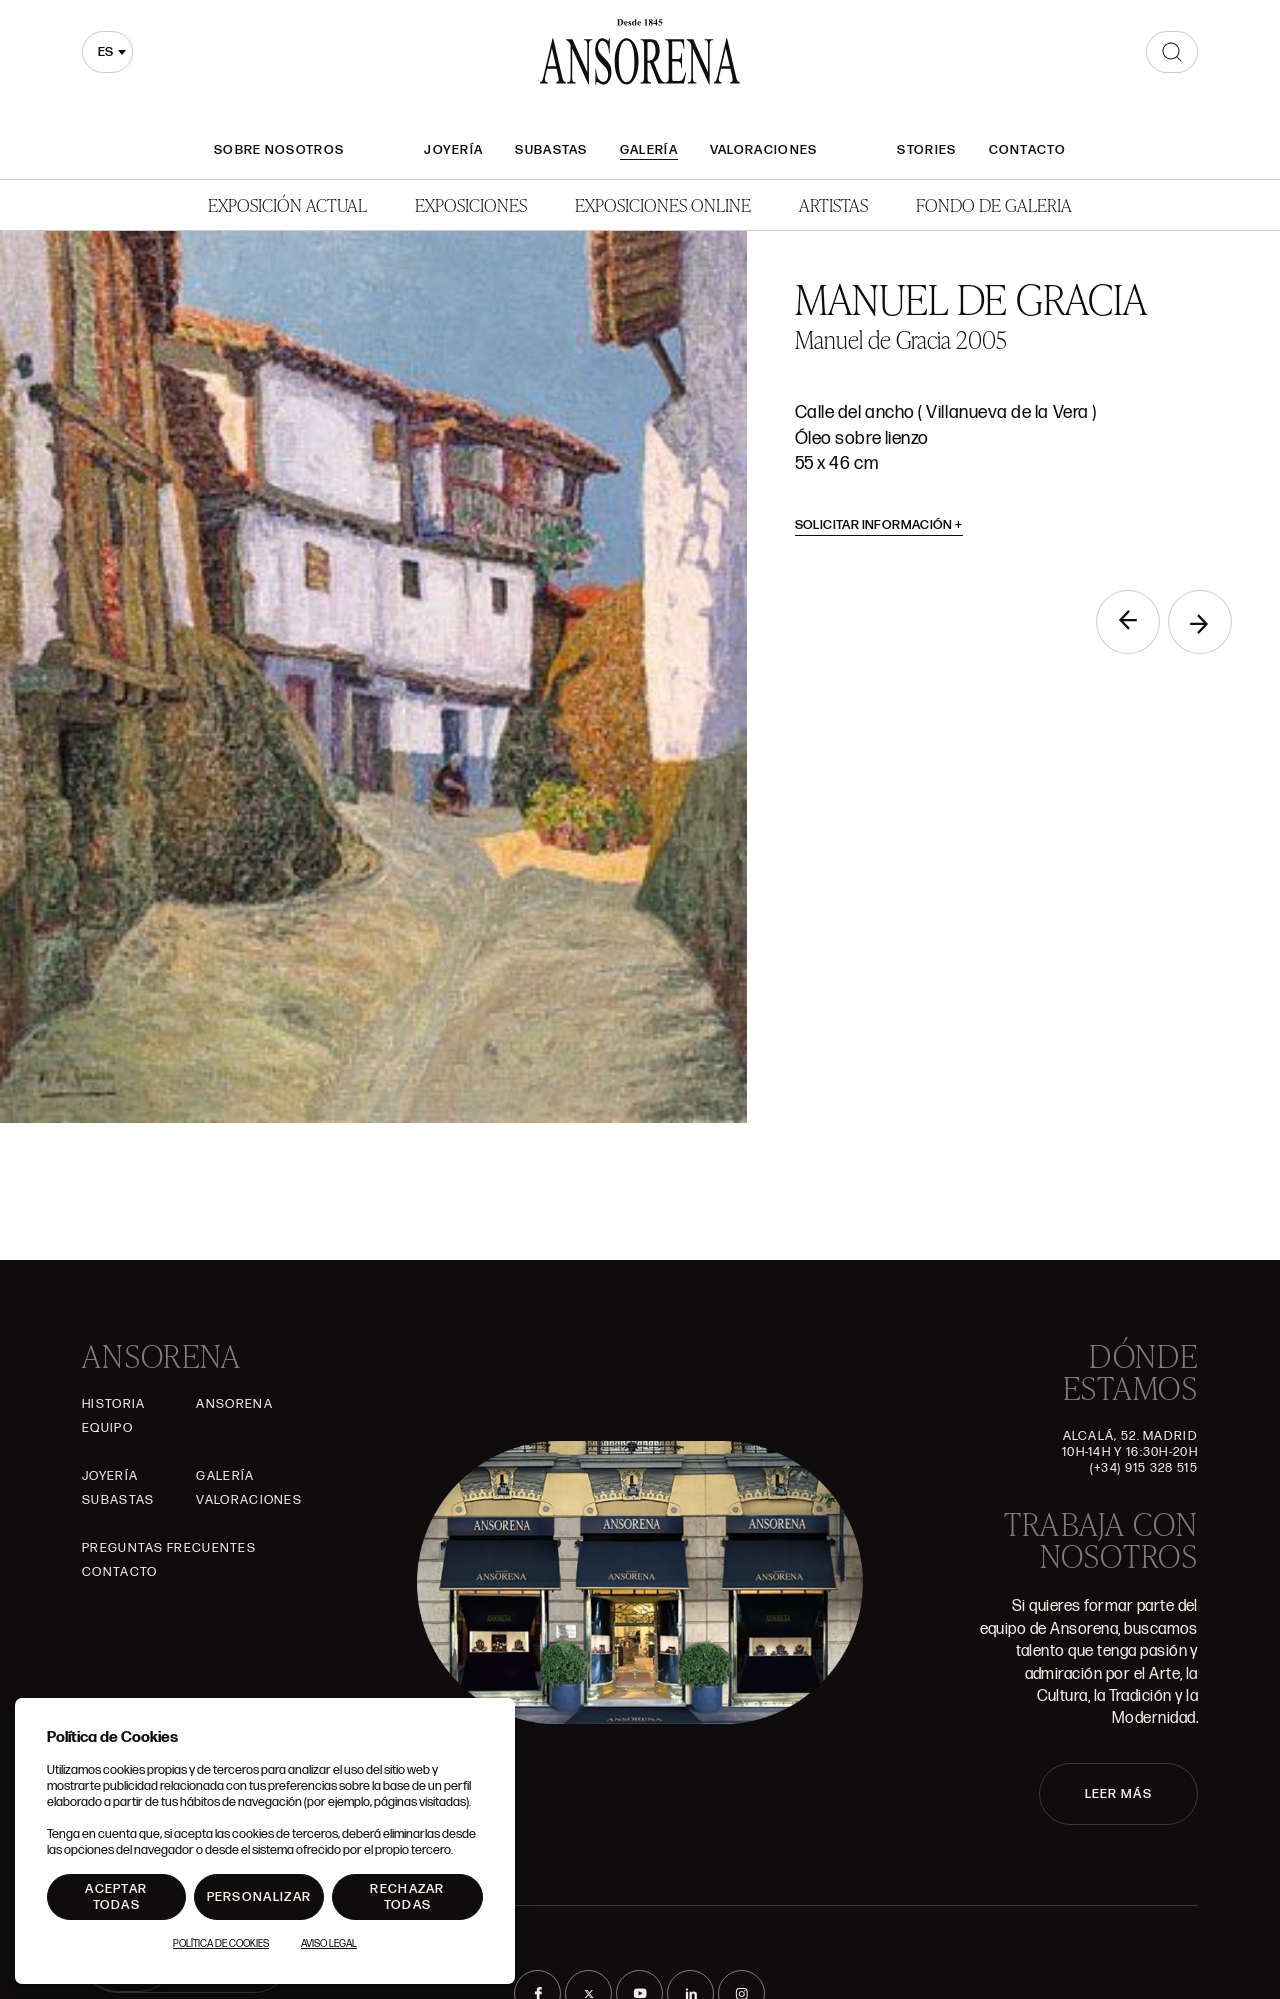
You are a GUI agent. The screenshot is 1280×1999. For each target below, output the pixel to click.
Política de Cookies (221, 1944)
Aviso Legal (329, 1944)
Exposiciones (471, 204)
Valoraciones (764, 150)
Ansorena (234, 1404)
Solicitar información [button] (879, 525)
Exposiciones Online (663, 204)
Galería (649, 150)
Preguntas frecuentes (169, 1548)
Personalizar (259, 1897)
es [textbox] (105, 52)
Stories (926, 150)
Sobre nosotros (279, 150)
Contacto (1027, 150)
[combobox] (107, 52)
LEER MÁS (1118, 1794)
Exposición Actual (287, 204)
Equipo (107, 1428)
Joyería (453, 150)
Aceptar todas (116, 1897)
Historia (113, 1404)
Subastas (551, 150)
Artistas (833, 204)
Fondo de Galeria (994, 204)
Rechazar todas (407, 1897)
